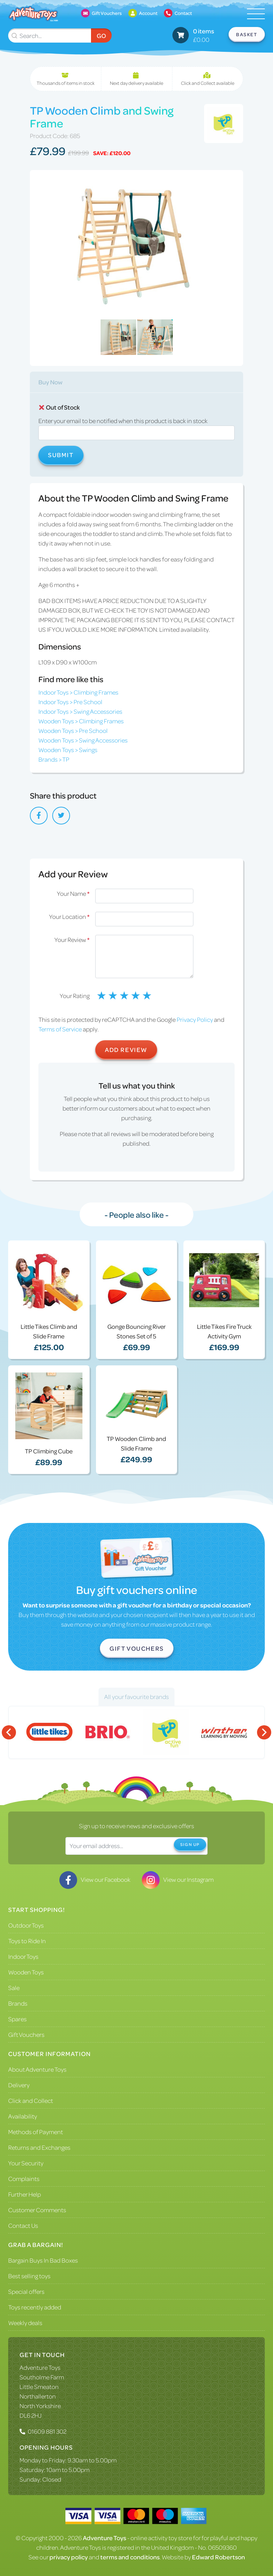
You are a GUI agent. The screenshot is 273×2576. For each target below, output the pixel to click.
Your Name (73, 893)
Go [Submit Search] (101, 35)
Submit (61, 455)
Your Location (69, 916)
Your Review (72, 939)
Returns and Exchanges (39, 2147)
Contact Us (23, 2225)
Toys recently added (34, 2307)
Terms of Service (60, 1029)
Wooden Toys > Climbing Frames (81, 721)
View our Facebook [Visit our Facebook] (94, 1879)
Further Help (24, 2194)
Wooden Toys (26, 1972)
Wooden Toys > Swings (67, 749)
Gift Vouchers (136, 1648)
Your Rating (75, 995)
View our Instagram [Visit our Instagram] (178, 1879)
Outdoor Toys (26, 1925)
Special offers (26, 2291)
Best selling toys (29, 2276)
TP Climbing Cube (49, 1451)
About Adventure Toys (37, 2069)
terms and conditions (130, 2557)
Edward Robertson (218, 2557)
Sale (14, 1987)
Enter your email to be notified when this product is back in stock (123, 420)
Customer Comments (37, 2210)
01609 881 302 (47, 2431)
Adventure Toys (40, 2367)
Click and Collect (30, 2100)
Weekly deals (25, 2322)
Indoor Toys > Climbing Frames (78, 692)
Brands (17, 2003)
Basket (246, 34)
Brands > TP (53, 759)
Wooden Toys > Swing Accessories (83, 740)
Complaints (23, 2178)
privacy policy (68, 2557)
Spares (17, 2019)
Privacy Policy (195, 1019)
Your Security (25, 2163)
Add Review (126, 1049)
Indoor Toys (23, 1956)
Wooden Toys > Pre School (73, 730)
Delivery (19, 2085)
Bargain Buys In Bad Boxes (43, 2260)
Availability (22, 2116)
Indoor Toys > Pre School (70, 702)
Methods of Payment (35, 2132)
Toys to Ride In (27, 1941)
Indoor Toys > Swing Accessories (80, 711)
